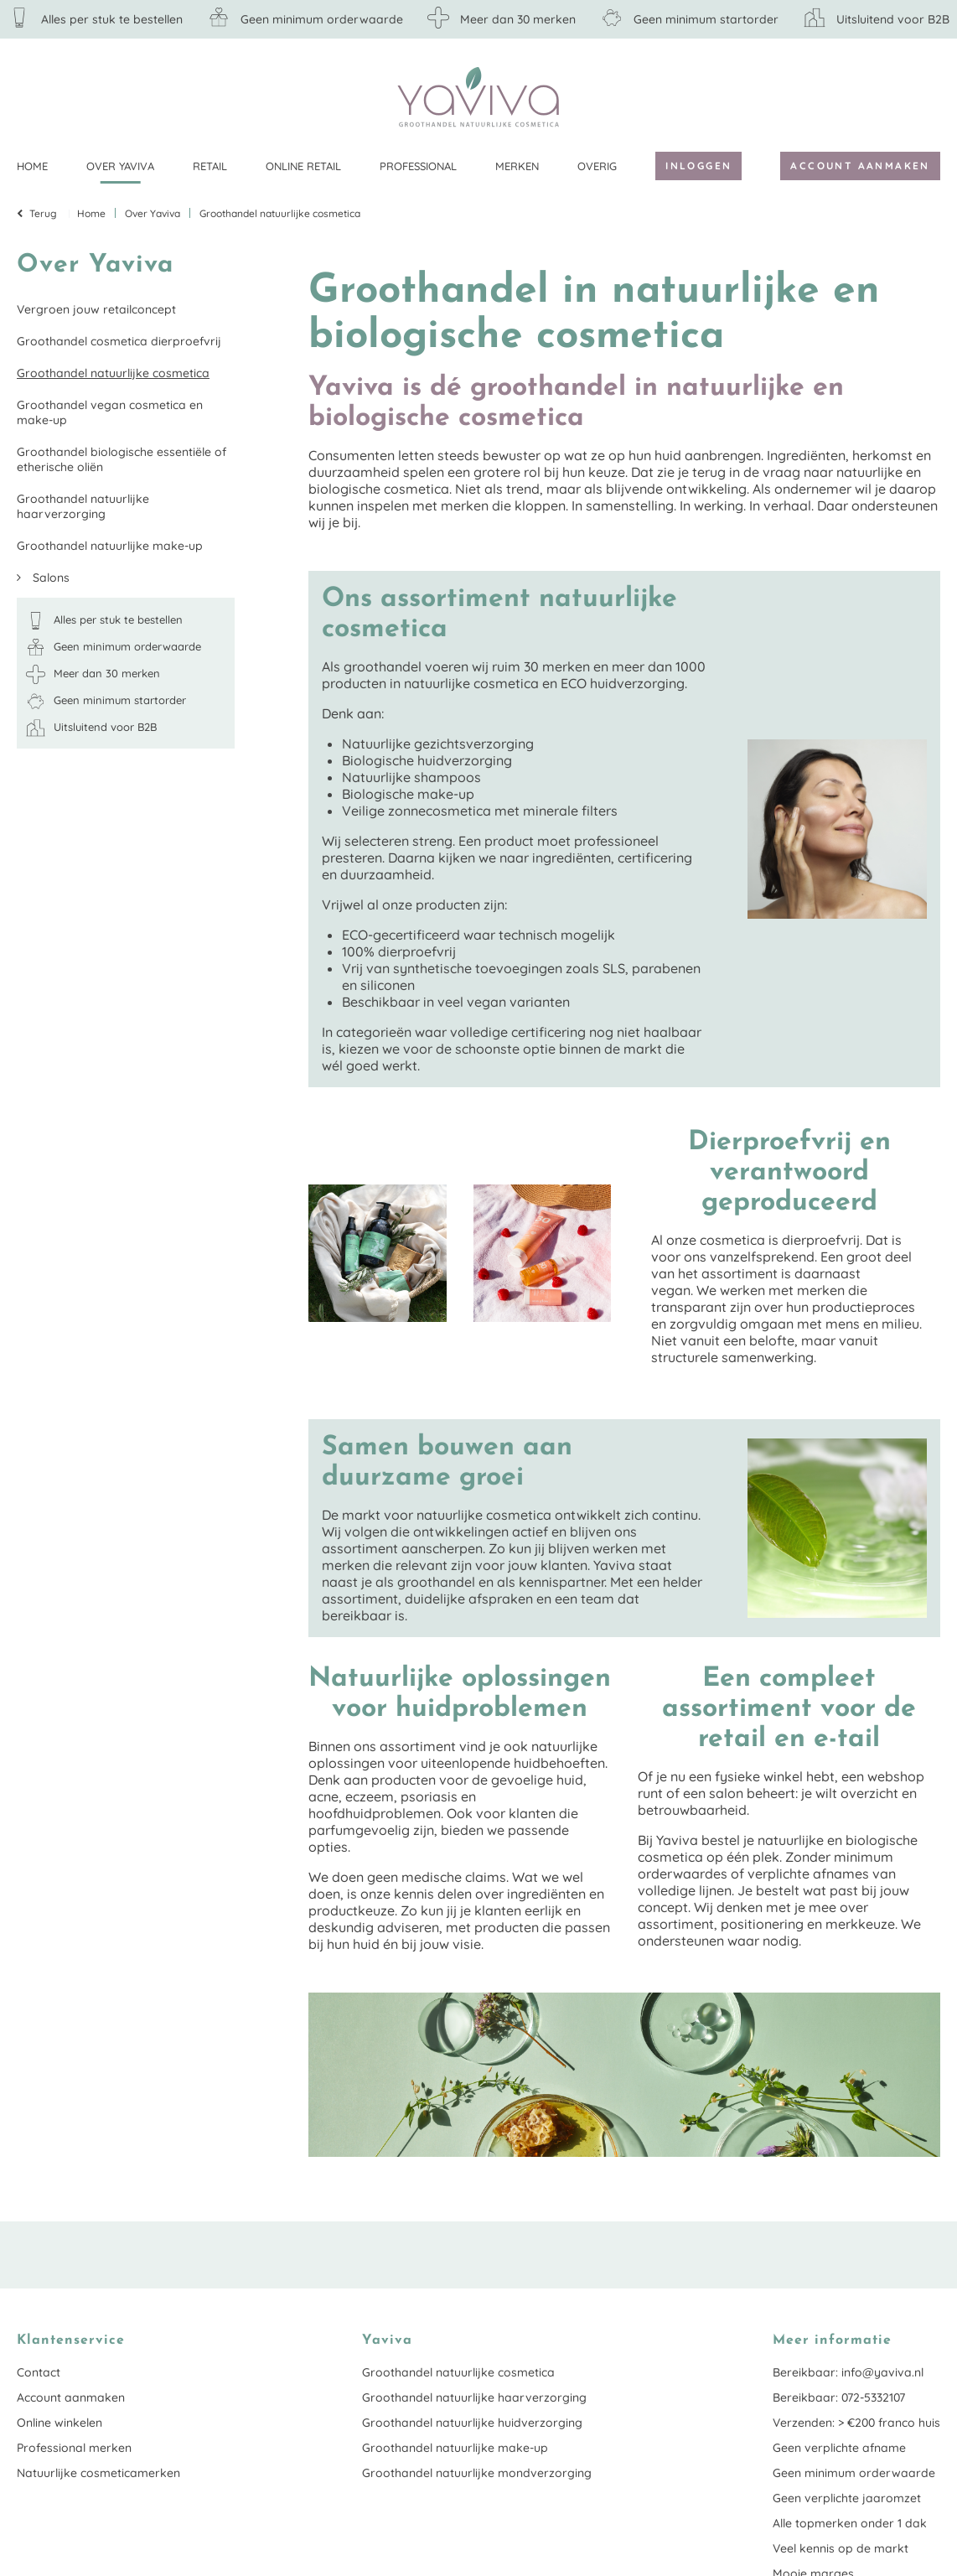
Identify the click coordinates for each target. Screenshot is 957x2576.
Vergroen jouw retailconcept (96, 309)
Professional (418, 166)
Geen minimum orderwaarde (854, 2472)
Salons (49, 577)
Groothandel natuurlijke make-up (110, 545)
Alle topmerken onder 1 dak (850, 2523)
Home (32, 166)
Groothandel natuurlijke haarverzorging (83, 506)
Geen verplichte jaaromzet (847, 2498)
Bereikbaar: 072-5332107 (839, 2397)
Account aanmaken (859, 165)
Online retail (303, 166)
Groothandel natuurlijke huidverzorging (472, 2422)
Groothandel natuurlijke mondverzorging (477, 2472)
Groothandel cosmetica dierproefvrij (119, 341)
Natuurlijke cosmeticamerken (98, 2472)
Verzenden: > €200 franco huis (856, 2422)
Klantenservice (927, 96)
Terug (43, 213)
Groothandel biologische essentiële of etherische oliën (121, 459)
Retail (210, 166)
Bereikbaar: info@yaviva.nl (848, 2372)
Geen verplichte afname (839, 2447)
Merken (517, 166)
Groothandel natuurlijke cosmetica (113, 373)
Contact (38, 2372)
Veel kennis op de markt (840, 2548)
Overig (597, 166)
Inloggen (698, 165)
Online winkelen (59, 2422)
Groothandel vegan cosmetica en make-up (110, 412)
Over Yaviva (120, 166)
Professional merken (74, 2447)
